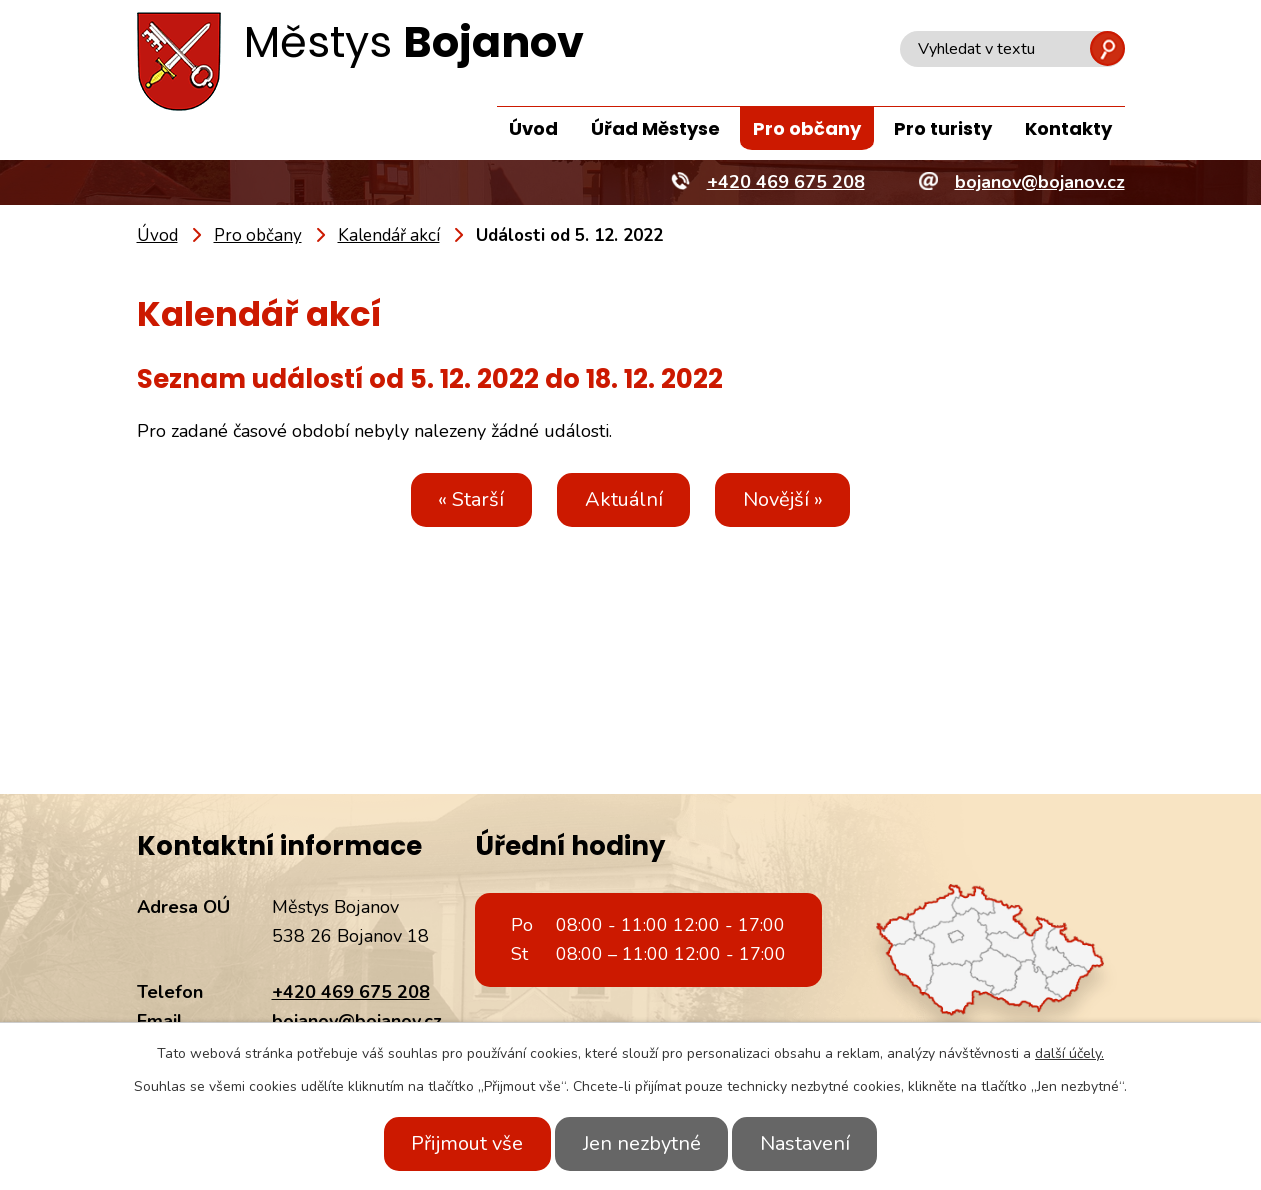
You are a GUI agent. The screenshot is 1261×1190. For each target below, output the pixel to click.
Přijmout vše (459, 1143)
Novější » (792, 499)
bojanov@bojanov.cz (357, 1021)
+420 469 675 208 (351, 992)
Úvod (533, 128)
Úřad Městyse (655, 128)
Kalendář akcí (389, 235)
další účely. (1069, 1053)
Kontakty (1068, 128)
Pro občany (807, 128)
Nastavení (814, 1143)
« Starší (463, 499)
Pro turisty (943, 128)
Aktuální (624, 499)
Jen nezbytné (642, 1143)
